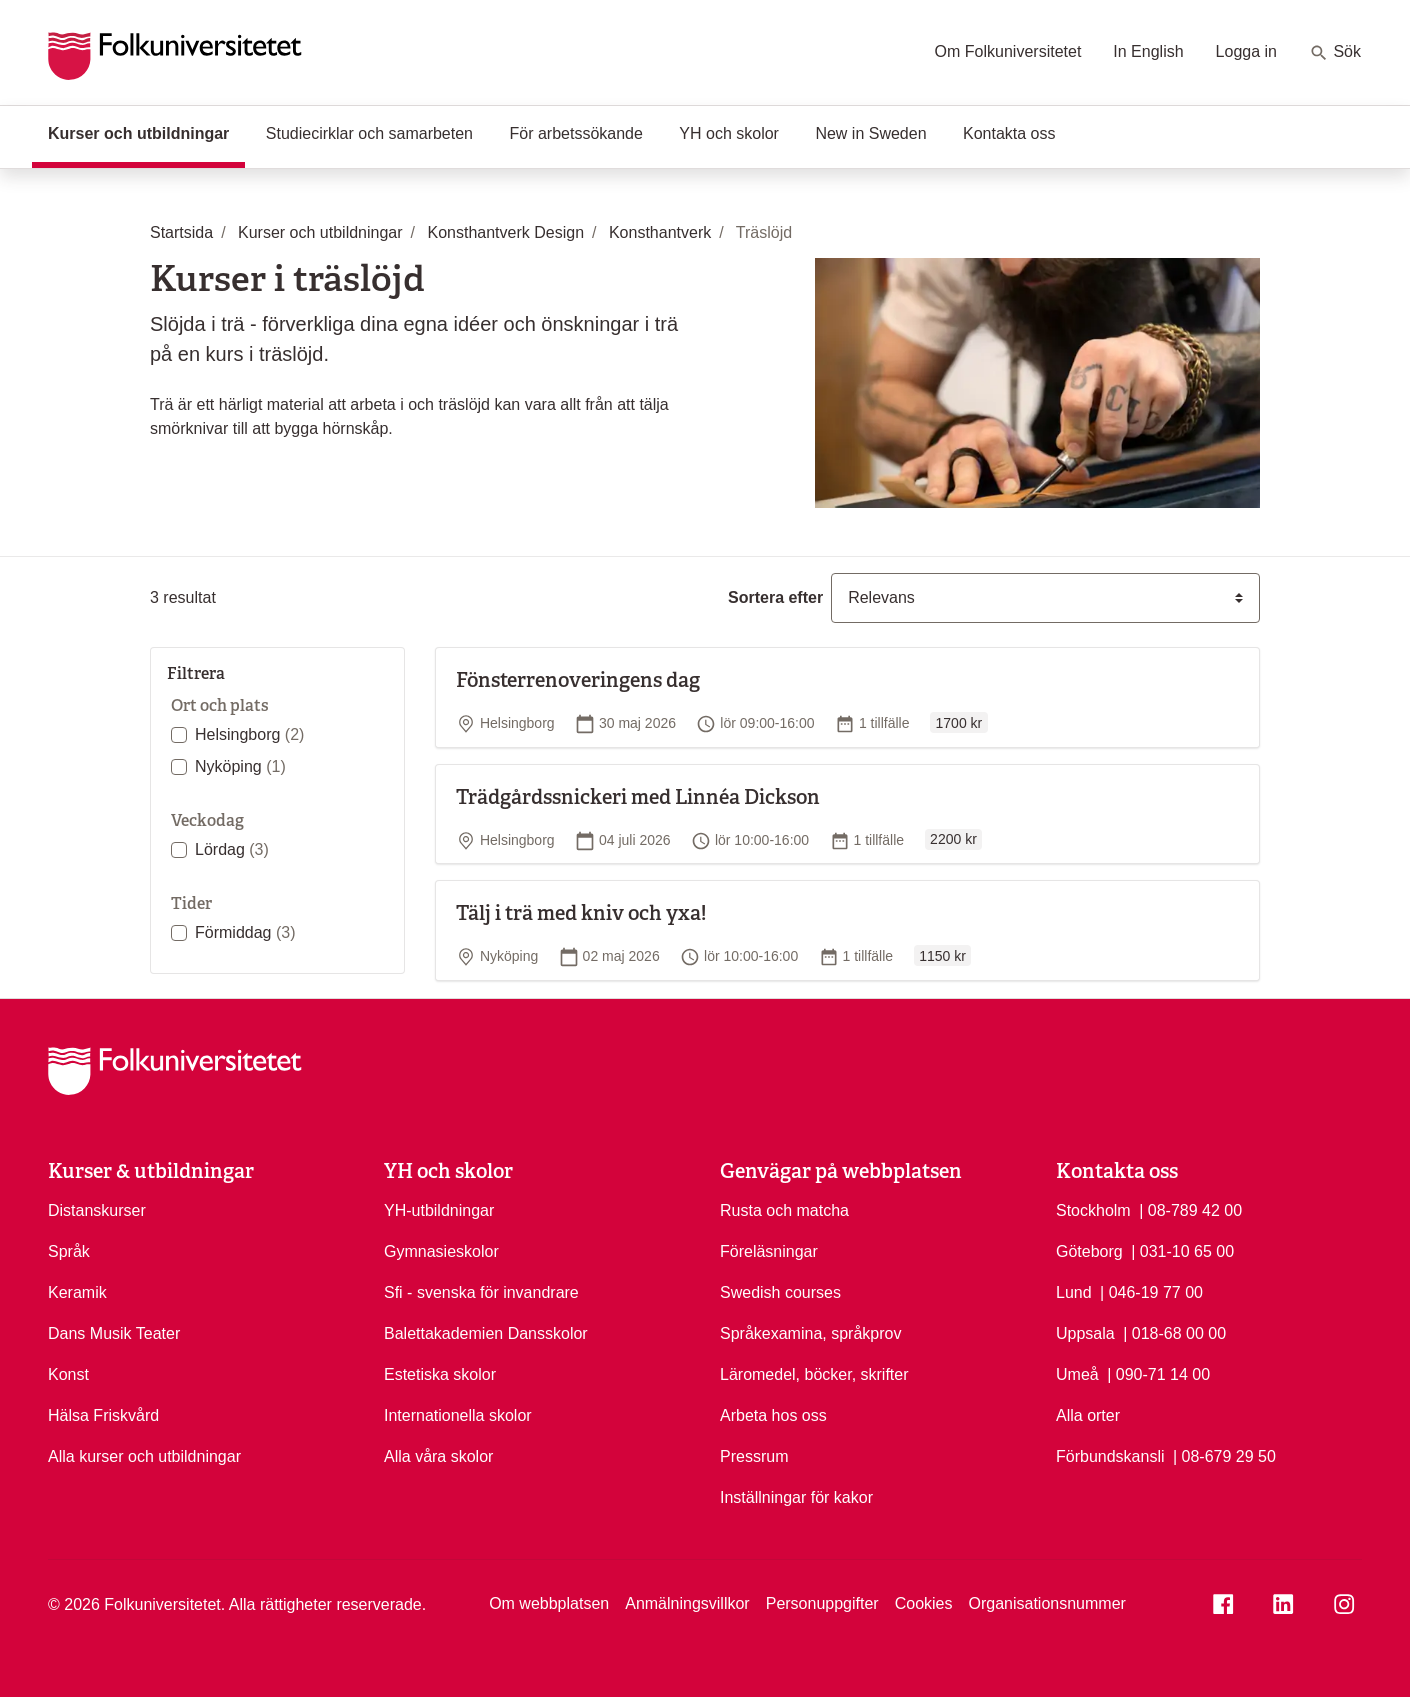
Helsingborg (249, 734)
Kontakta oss (1009, 133)
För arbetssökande (575, 133)
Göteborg (1089, 1251)
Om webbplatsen (549, 1603)
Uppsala (1085, 1333)
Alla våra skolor (438, 1456)
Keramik (77, 1292)
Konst (68, 1374)
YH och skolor (729, 133)
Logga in (1246, 51)
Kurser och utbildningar (146, 132)
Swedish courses (780, 1292)
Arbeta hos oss (773, 1415)
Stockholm (1093, 1210)
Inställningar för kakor (796, 1497)
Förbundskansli (1110, 1456)
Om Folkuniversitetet (1008, 51)
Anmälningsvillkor (687, 1603)
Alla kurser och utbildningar (144, 1456)
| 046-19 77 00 (1151, 1291)
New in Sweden (870, 133)
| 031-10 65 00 (1182, 1250)
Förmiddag (245, 932)
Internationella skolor (458, 1415)
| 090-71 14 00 (1158, 1373)
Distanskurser (97, 1210)
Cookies (924, 1603)
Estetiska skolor (440, 1374)
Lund (1074, 1292)
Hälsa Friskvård (103, 1415)
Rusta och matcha (784, 1210)
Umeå (1077, 1374)
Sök (1335, 53)
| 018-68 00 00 (1174, 1332)
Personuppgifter (822, 1603)
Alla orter (1088, 1415)
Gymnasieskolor (441, 1251)
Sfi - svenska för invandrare (481, 1292)
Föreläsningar (769, 1251)
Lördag (232, 849)
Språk (69, 1251)
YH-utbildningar (439, 1210)
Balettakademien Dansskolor (486, 1333)
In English (1148, 51)
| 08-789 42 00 (1190, 1209)
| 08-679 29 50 (1224, 1455)
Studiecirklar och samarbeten (369, 133)
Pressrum (754, 1456)
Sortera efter (775, 597)
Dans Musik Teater (114, 1333)
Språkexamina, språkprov (810, 1333)
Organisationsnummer (1046, 1603)
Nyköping (240, 766)
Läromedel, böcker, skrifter (814, 1374)
